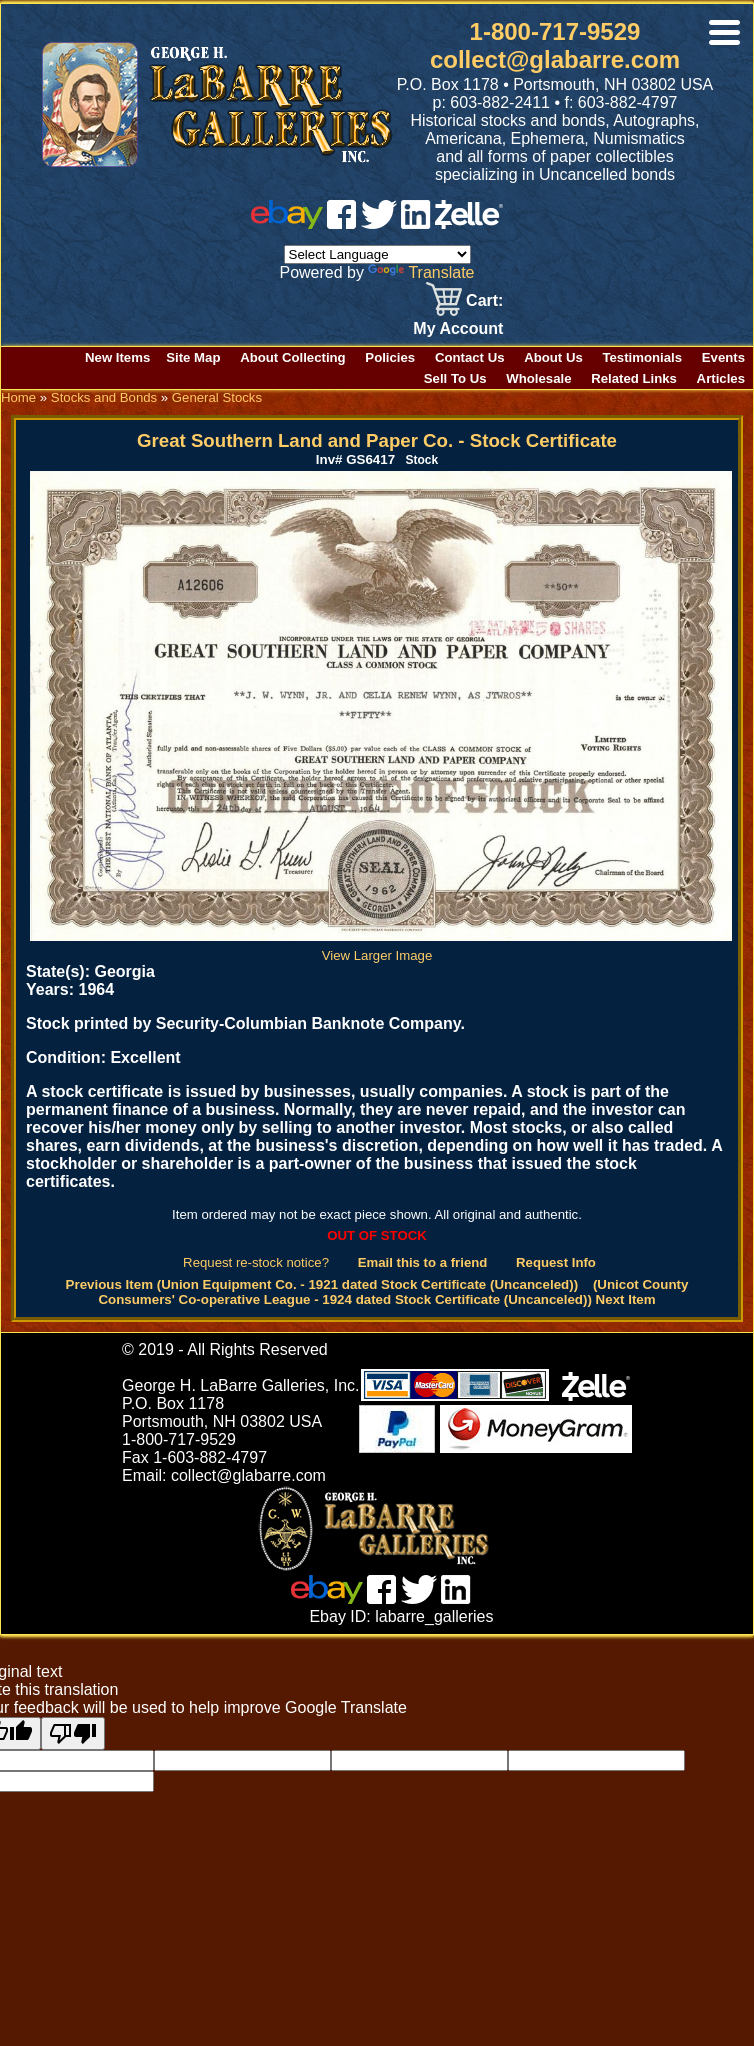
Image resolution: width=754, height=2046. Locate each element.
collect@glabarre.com (555, 59)
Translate (421, 272)
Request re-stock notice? (256, 1262)
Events (723, 357)
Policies (390, 357)
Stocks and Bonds (104, 397)
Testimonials (642, 357)
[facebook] (341, 223)
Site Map (193, 357)
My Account (458, 328)
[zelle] (469, 223)
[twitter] (379, 223)
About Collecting (293, 357)
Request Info (556, 1262)
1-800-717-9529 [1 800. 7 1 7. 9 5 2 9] (555, 31)
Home (18, 397)
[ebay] (287, 223)
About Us (553, 357)
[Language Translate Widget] (377, 254)
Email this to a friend (423, 1262)
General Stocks (217, 397)
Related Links (634, 378)
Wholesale (538, 378)
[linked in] (416, 223)
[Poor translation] (73, 1733)
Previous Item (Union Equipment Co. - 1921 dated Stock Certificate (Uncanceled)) (322, 1284)
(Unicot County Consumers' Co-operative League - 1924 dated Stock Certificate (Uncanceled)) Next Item (393, 1292)
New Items (117, 357)
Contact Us (470, 357)
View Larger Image (381, 948)
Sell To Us (455, 378)
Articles (721, 378)
